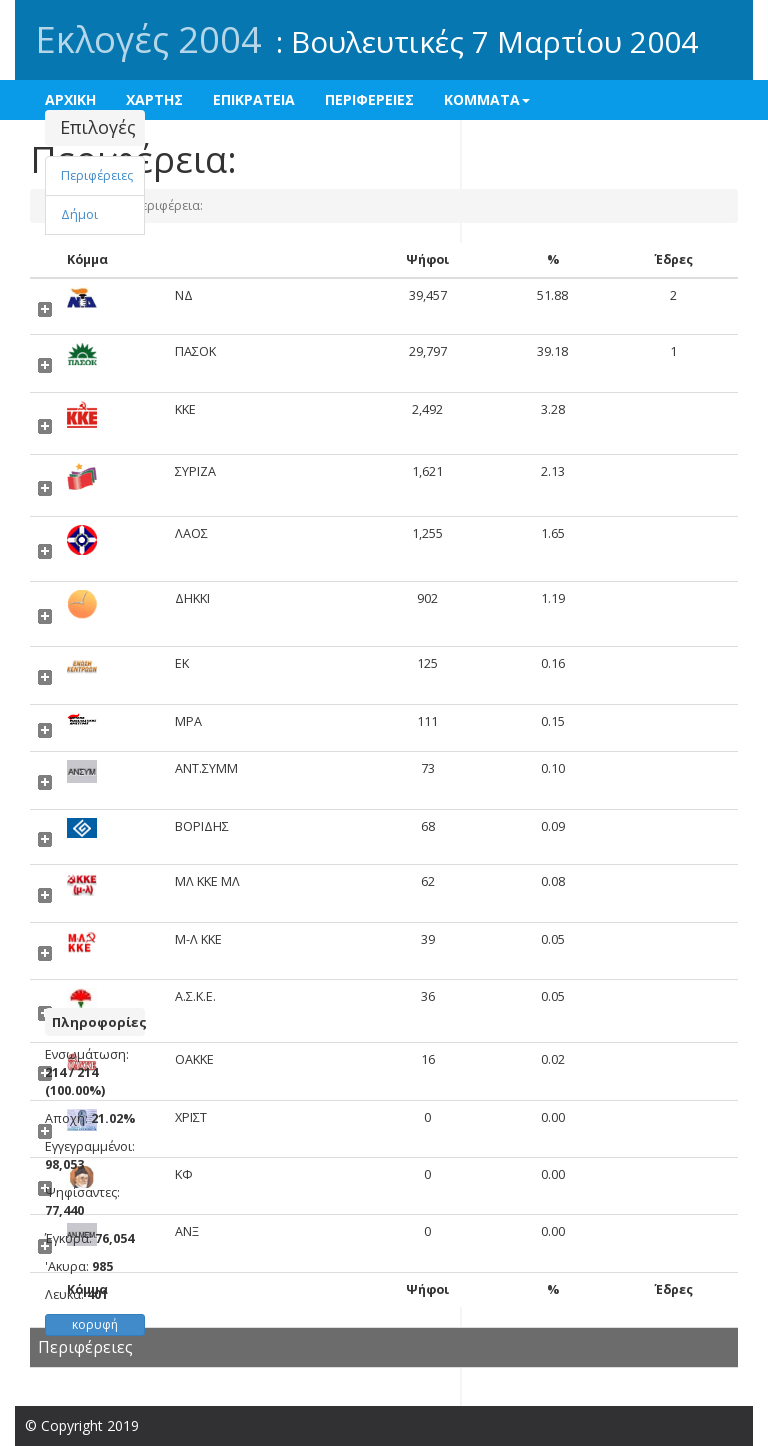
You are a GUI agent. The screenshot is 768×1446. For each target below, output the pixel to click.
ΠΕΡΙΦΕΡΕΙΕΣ (369, 99)
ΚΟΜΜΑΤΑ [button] (487, 99)
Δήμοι (79, 214)
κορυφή (95, 1324)
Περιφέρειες (97, 175)
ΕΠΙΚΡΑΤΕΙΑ (254, 99)
